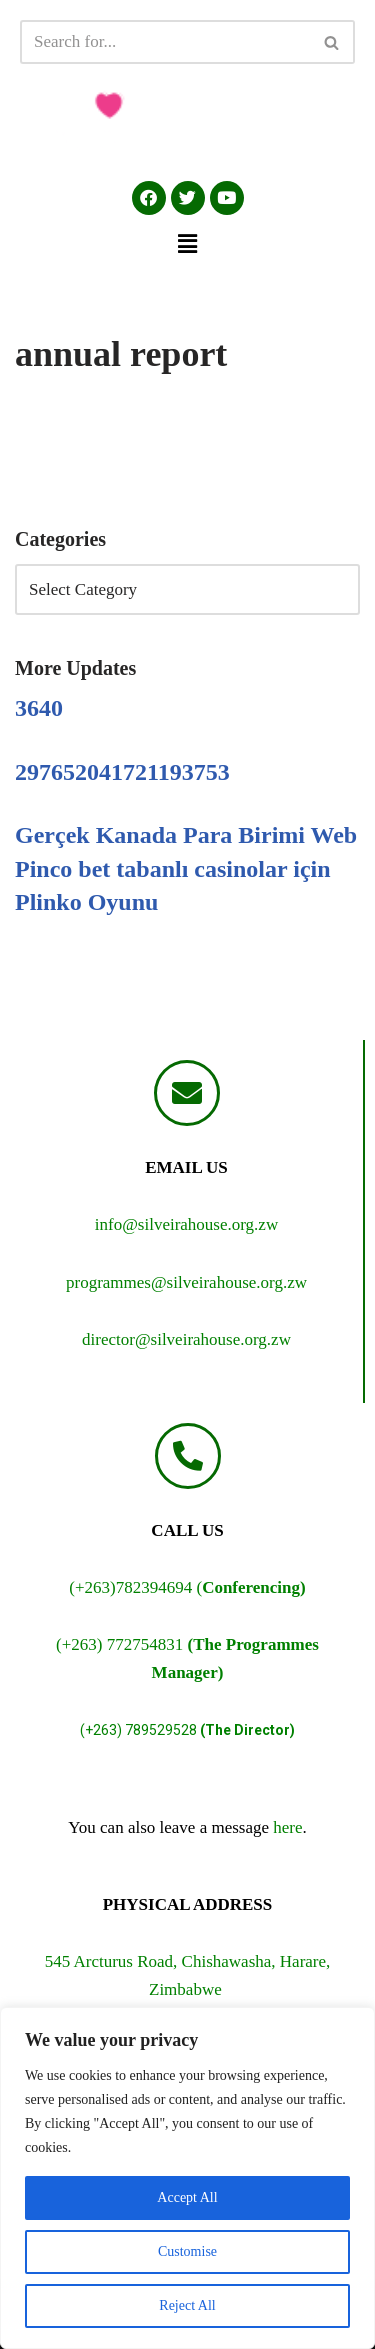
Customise (187, 2251)
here (287, 1827)
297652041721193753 (122, 772)
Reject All (187, 2305)
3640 (39, 708)
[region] (187, 2178)
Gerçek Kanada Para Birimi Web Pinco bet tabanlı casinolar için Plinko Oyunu (186, 868)
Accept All (187, 2197)
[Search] (165, 42)
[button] (187, 244)
